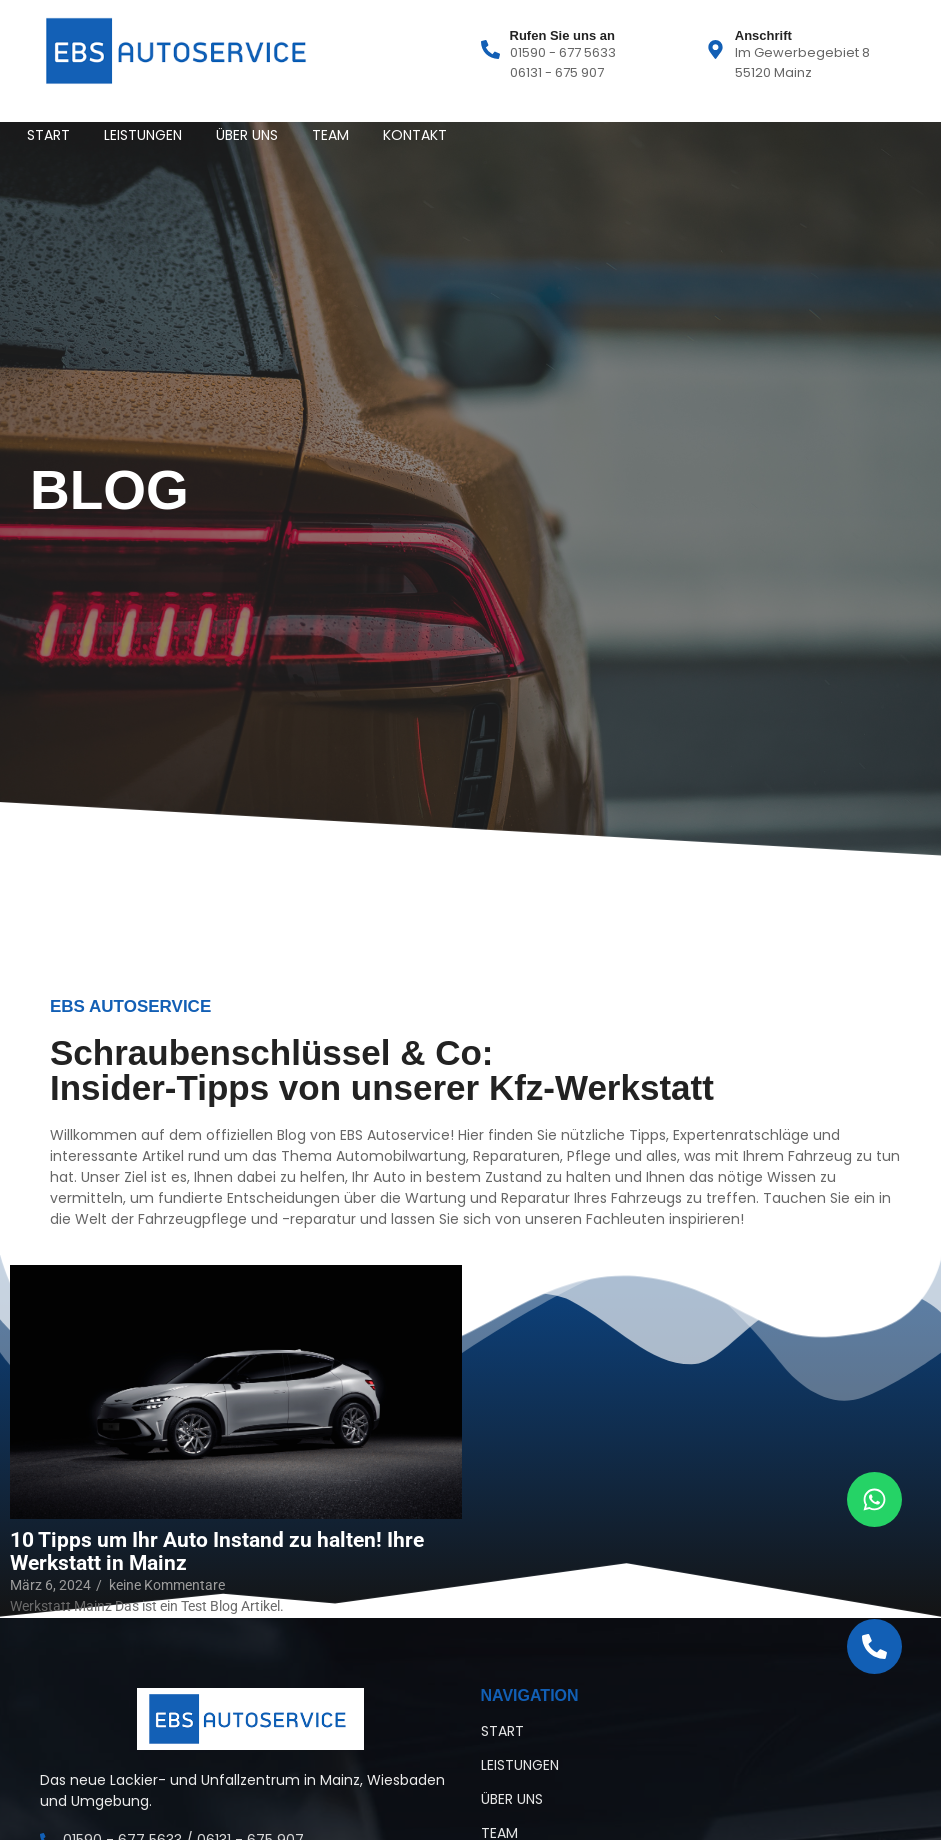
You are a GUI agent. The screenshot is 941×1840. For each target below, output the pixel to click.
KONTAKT (415, 135)
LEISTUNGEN (143, 135)
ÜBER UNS (247, 135)
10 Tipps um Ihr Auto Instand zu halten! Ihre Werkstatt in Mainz (217, 1552)
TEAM (330, 135)
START (48, 135)
